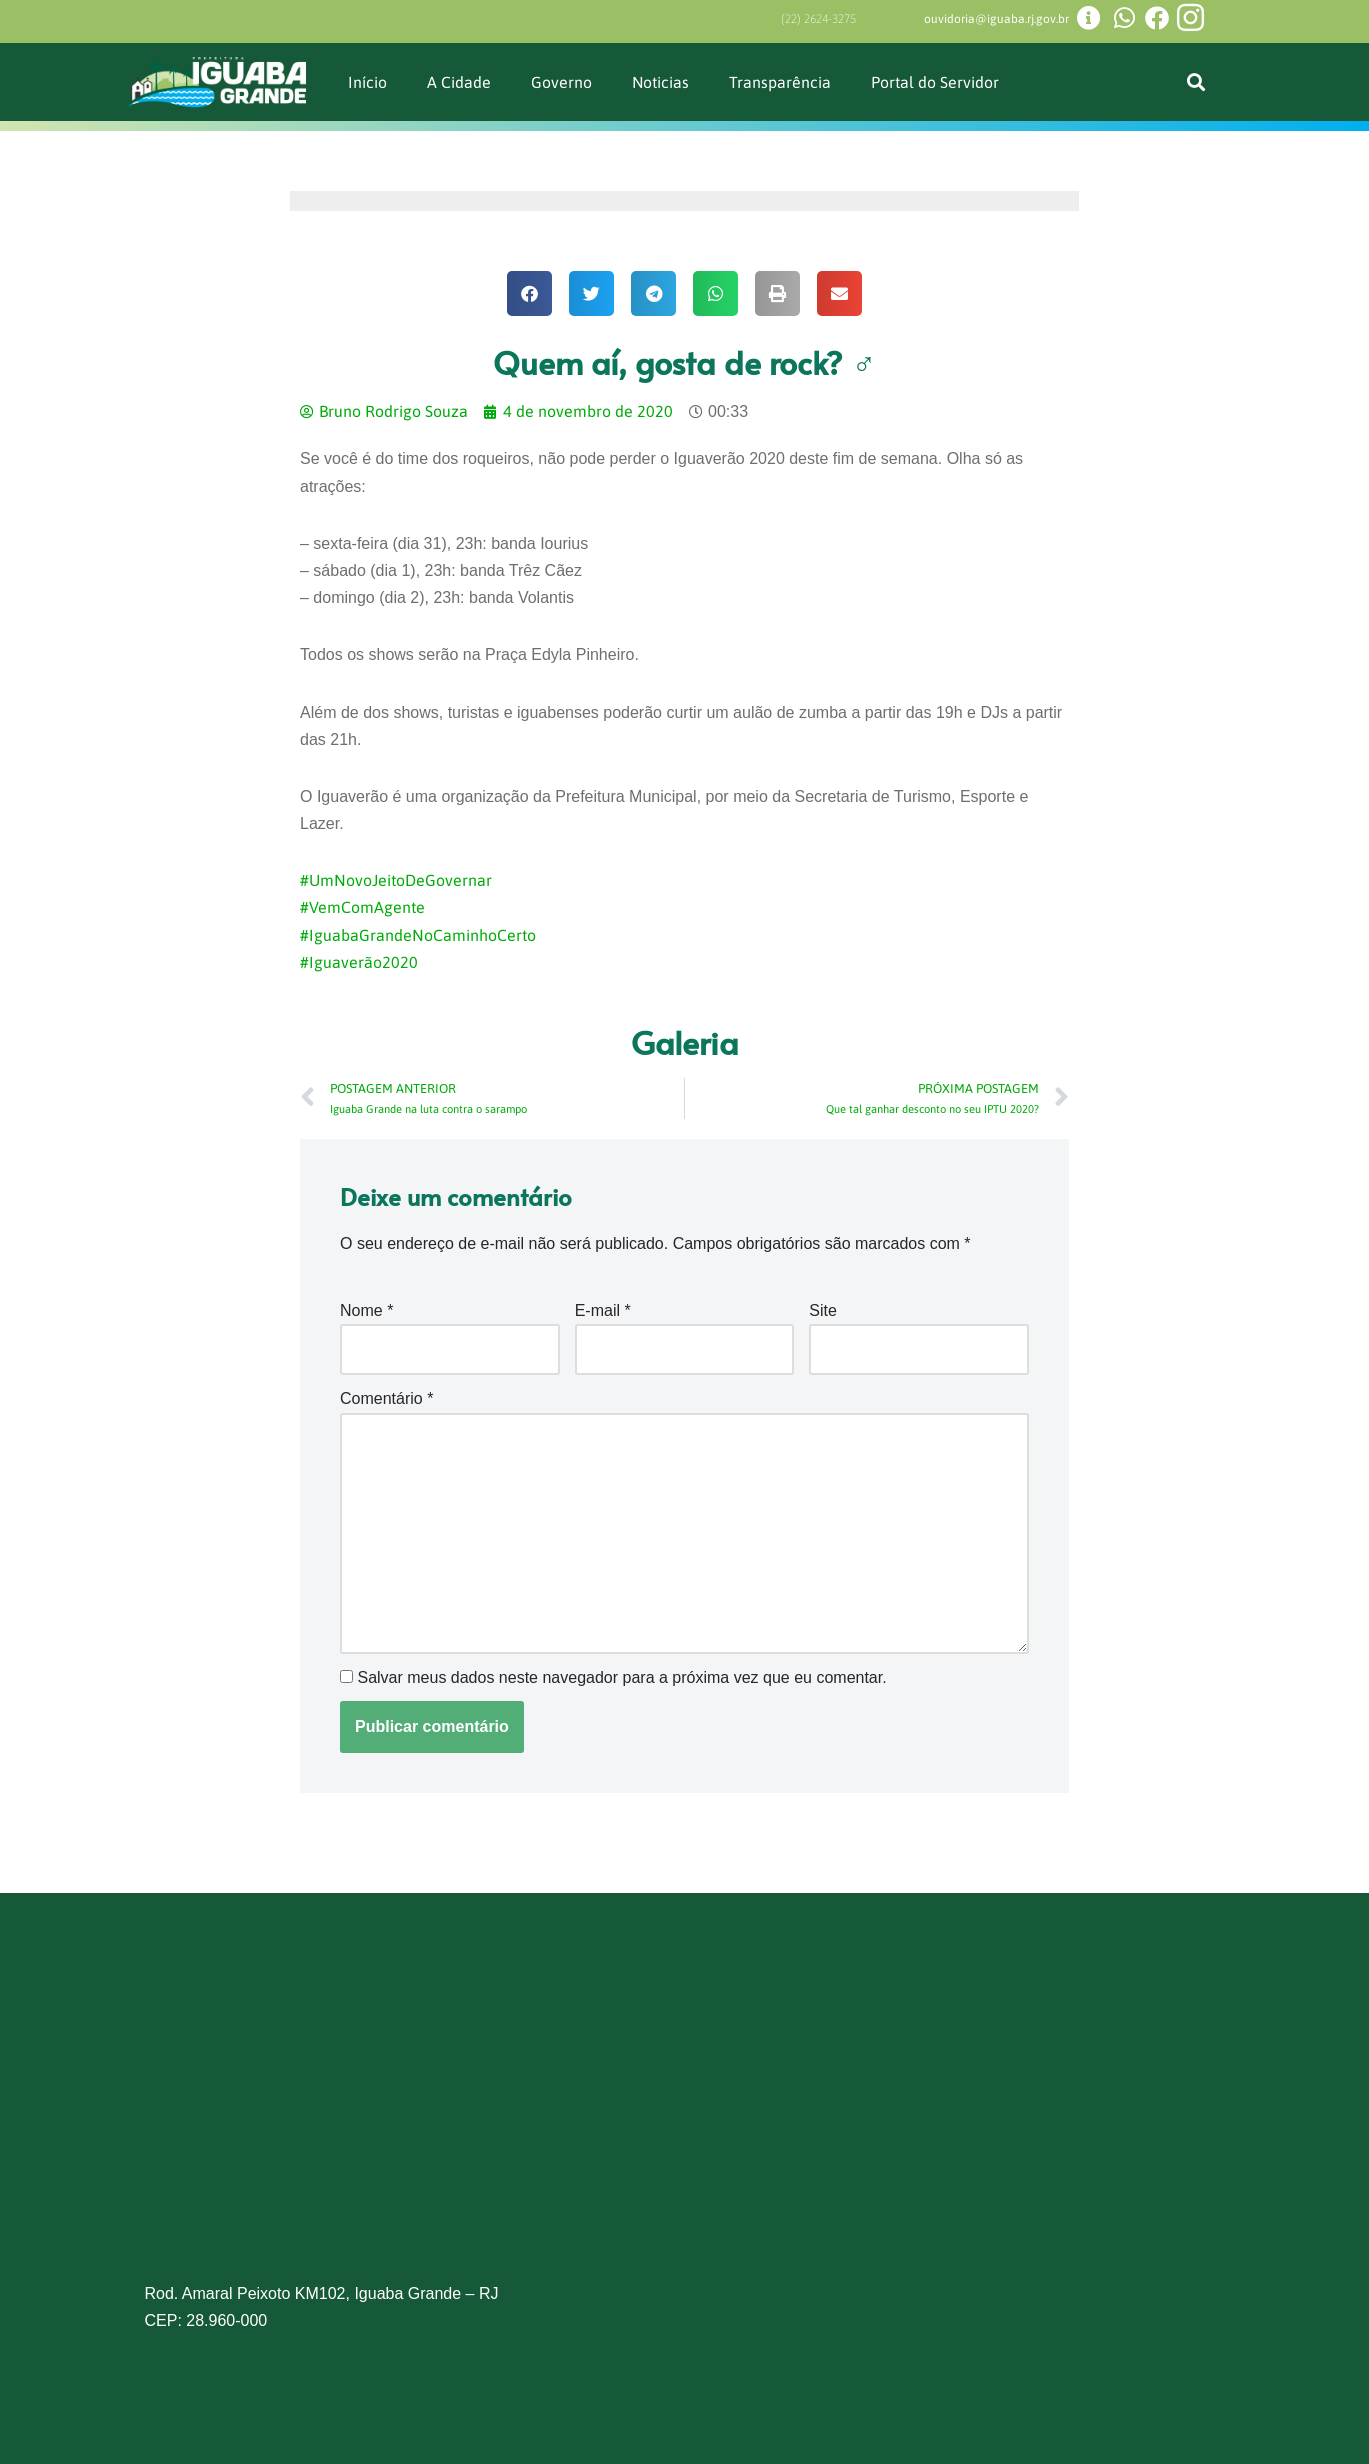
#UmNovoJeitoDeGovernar (396, 880)
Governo (561, 82)
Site (823, 1310)
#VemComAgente (362, 907)
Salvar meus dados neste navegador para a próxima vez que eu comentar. (621, 1677)
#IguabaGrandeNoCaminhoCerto (418, 935)
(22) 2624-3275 (818, 19)
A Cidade (459, 82)
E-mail (603, 1310)
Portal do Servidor (936, 82)
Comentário (386, 1398)
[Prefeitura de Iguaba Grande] (685, 2126)
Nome (366, 1310)
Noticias (661, 82)
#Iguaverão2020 (359, 962)
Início (367, 82)
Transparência (781, 82)
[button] (1196, 82)
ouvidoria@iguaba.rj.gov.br (996, 19)
